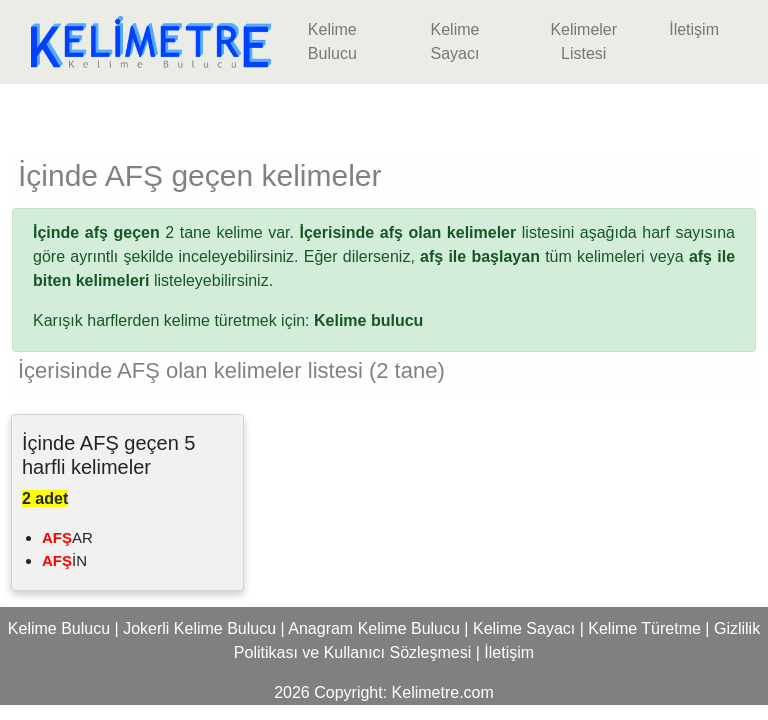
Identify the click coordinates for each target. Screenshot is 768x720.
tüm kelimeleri (532, 256)
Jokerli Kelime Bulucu (199, 628)
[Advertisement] (384, 114)
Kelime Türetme (644, 628)
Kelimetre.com (443, 692)
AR (67, 537)
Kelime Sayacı (454, 41)
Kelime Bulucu (332, 41)
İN (64, 560)
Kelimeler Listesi (583, 41)
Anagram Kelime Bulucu (374, 628)
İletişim (694, 29)
